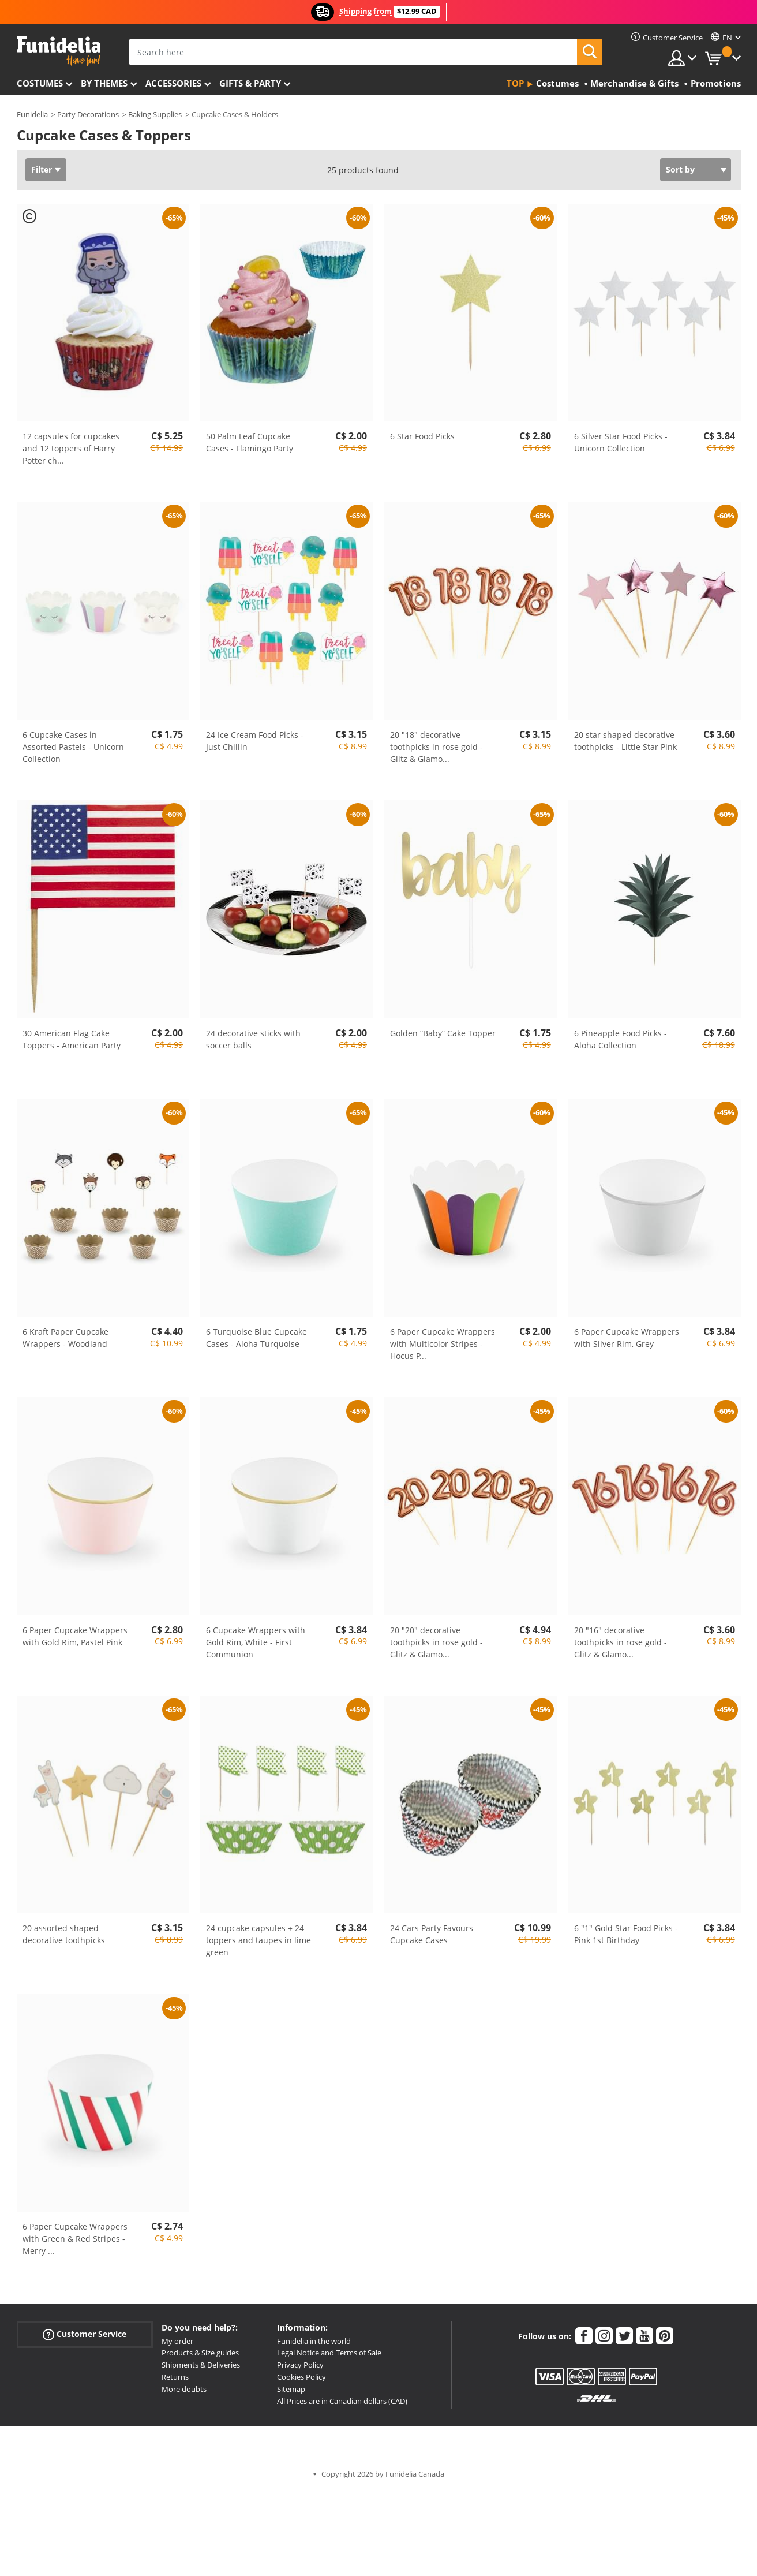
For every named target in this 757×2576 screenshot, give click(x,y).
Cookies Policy (301, 2377)
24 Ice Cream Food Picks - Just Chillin (254, 740)
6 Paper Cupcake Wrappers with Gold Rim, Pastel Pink (75, 1636)
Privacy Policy (300, 2365)
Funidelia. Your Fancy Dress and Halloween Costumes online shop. (58, 51)
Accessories (173, 83)
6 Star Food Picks (422, 436)
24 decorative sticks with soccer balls (253, 1039)
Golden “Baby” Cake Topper (443, 1033)
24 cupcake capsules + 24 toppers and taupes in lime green (258, 1940)
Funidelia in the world (314, 2341)
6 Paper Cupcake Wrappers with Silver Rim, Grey (626, 1337)
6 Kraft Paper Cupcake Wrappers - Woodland (65, 1337)
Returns (175, 2377)
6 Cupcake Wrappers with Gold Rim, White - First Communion (255, 1642)
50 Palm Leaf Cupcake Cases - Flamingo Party (249, 442)
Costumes (40, 83)
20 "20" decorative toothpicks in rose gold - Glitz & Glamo (436, 1642)
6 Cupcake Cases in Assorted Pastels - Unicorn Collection (73, 746)
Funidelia (32, 114)
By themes (104, 83)
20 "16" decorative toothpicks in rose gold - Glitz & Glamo (620, 1642)
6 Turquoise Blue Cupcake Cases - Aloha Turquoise (256, 1337)
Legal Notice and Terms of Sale (329, 2352)
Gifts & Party (250, 83)
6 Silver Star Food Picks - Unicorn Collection (621, 442)
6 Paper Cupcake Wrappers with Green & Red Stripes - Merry (75, 2238)
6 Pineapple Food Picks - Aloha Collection (620, 1039)
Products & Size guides (200, 2352)
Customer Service (84, 2334)
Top (515, 83)
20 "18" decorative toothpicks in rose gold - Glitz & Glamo (436, 746)
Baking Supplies (155, 114)
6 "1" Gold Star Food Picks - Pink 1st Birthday (626, 1934)
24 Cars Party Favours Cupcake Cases (431, 1934)
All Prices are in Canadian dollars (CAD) (342, 2401)
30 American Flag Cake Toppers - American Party (72, 1039)
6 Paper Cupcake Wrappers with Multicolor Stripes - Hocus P (442, 1343)
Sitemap (291, 2389)
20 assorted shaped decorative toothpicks (64, 1934)
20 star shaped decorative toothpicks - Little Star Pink (625, 740)
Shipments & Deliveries (201, 2365)
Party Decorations (88, 114)
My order (177, 2341)
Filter (41, 169)
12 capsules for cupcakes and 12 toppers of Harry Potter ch (71, 448)
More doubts (184, 2389)
